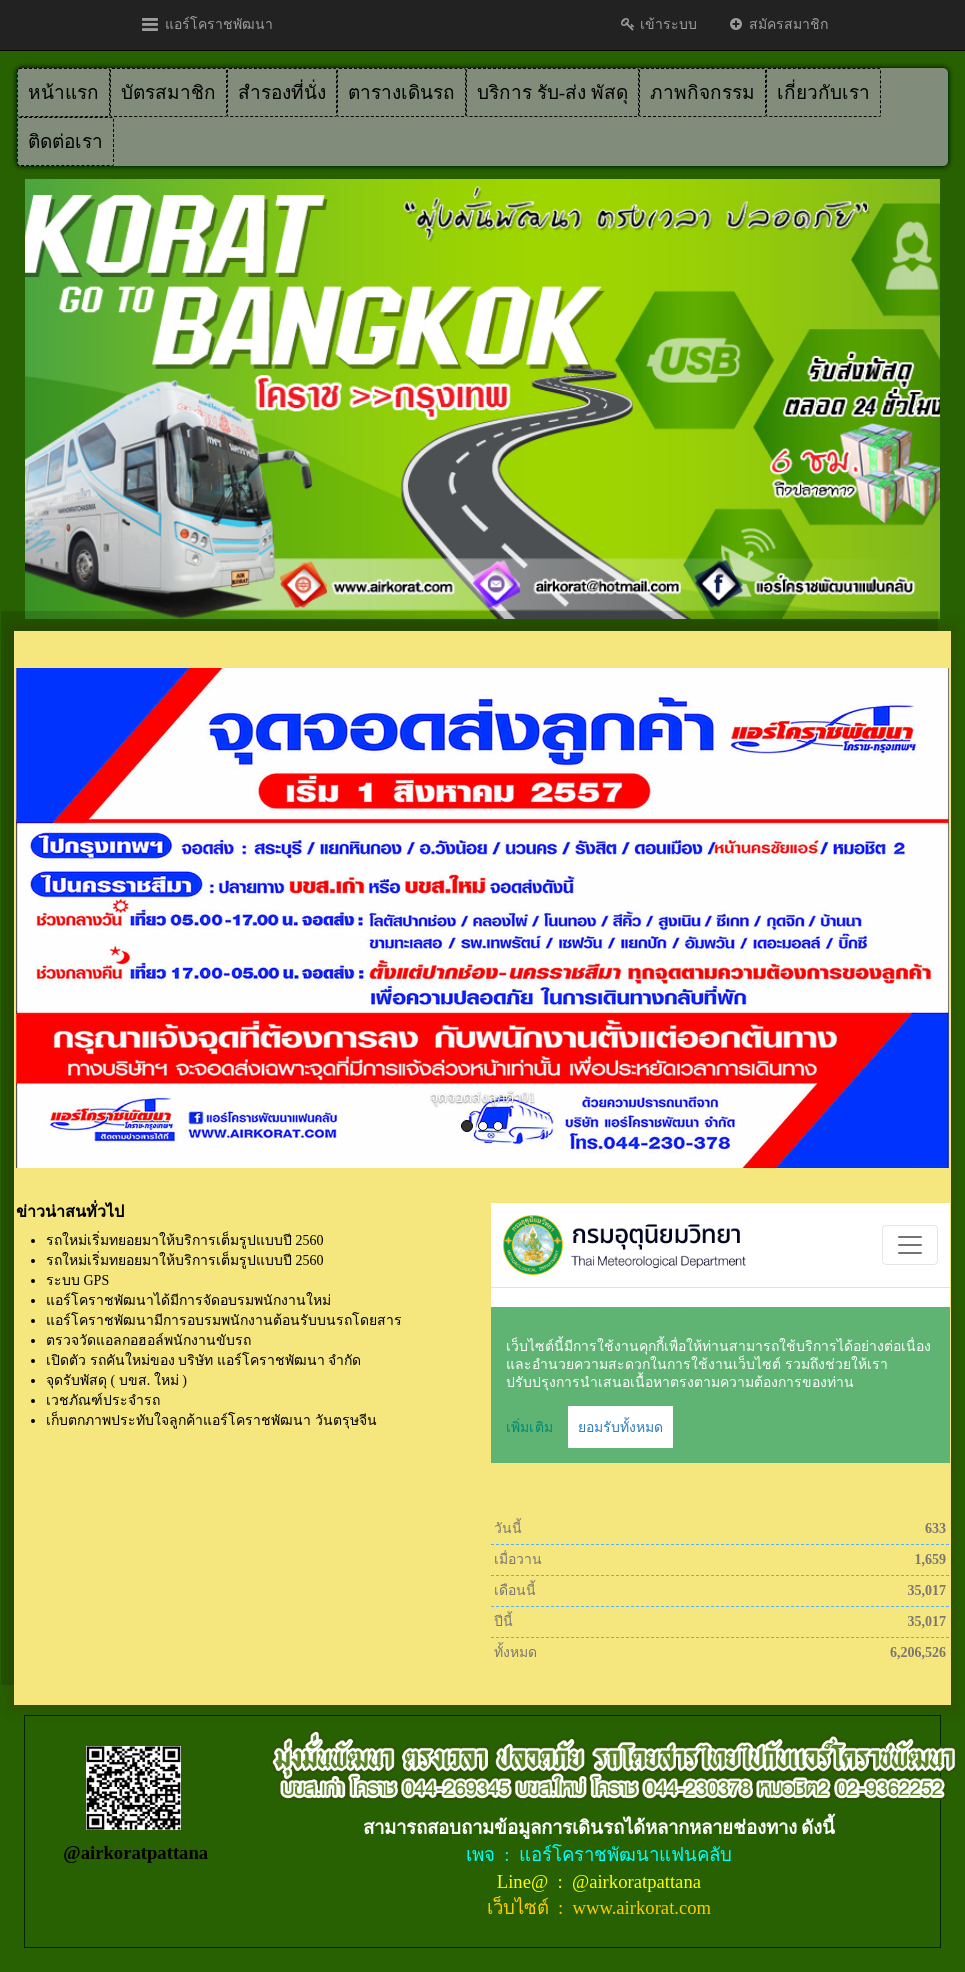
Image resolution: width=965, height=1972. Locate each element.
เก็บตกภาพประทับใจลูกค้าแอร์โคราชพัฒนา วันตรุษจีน (211, 1420)
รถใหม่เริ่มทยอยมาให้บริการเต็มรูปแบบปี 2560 (185, 1240)
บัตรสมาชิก (168, 92)
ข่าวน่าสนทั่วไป (70, 1211)
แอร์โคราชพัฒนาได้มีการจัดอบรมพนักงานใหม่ (188, 1300)
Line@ (525, 1881)
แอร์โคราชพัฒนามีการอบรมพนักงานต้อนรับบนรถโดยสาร (224, 1320)
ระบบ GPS (77, 1280)
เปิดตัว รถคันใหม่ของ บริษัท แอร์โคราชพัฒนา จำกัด (203, 1360)
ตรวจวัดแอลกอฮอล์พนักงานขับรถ (148, 1340)
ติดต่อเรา (65, 141)
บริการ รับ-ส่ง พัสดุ (552, 92)
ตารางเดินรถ (401, 92)
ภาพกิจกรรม (702, 92)
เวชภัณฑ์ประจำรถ (103, 1400)
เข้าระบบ (658, 24)
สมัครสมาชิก (777, 24)
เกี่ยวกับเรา (823, 92)
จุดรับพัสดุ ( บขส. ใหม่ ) (116, 1380)
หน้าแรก (63, 92)
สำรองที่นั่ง (282, 92)
